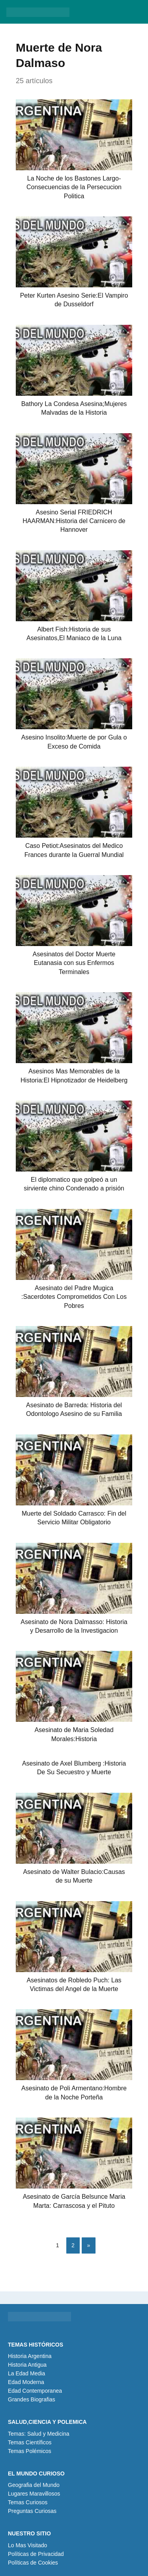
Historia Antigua (27, 2365)
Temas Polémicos (29, 2451)
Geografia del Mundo (34, 2485)
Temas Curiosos (27, 2502)
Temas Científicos (29, 2442)
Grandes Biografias (31, 2399)
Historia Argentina (30, 2356)
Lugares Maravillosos (34, 2493)
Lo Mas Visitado (27, 2545)
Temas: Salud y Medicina (38, 2434)
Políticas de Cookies (33, 2562)
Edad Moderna (26, 2382)
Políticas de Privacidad (36, 2554)
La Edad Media (26, 2373)
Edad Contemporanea (35, 2391)
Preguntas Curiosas (32, 2511)
